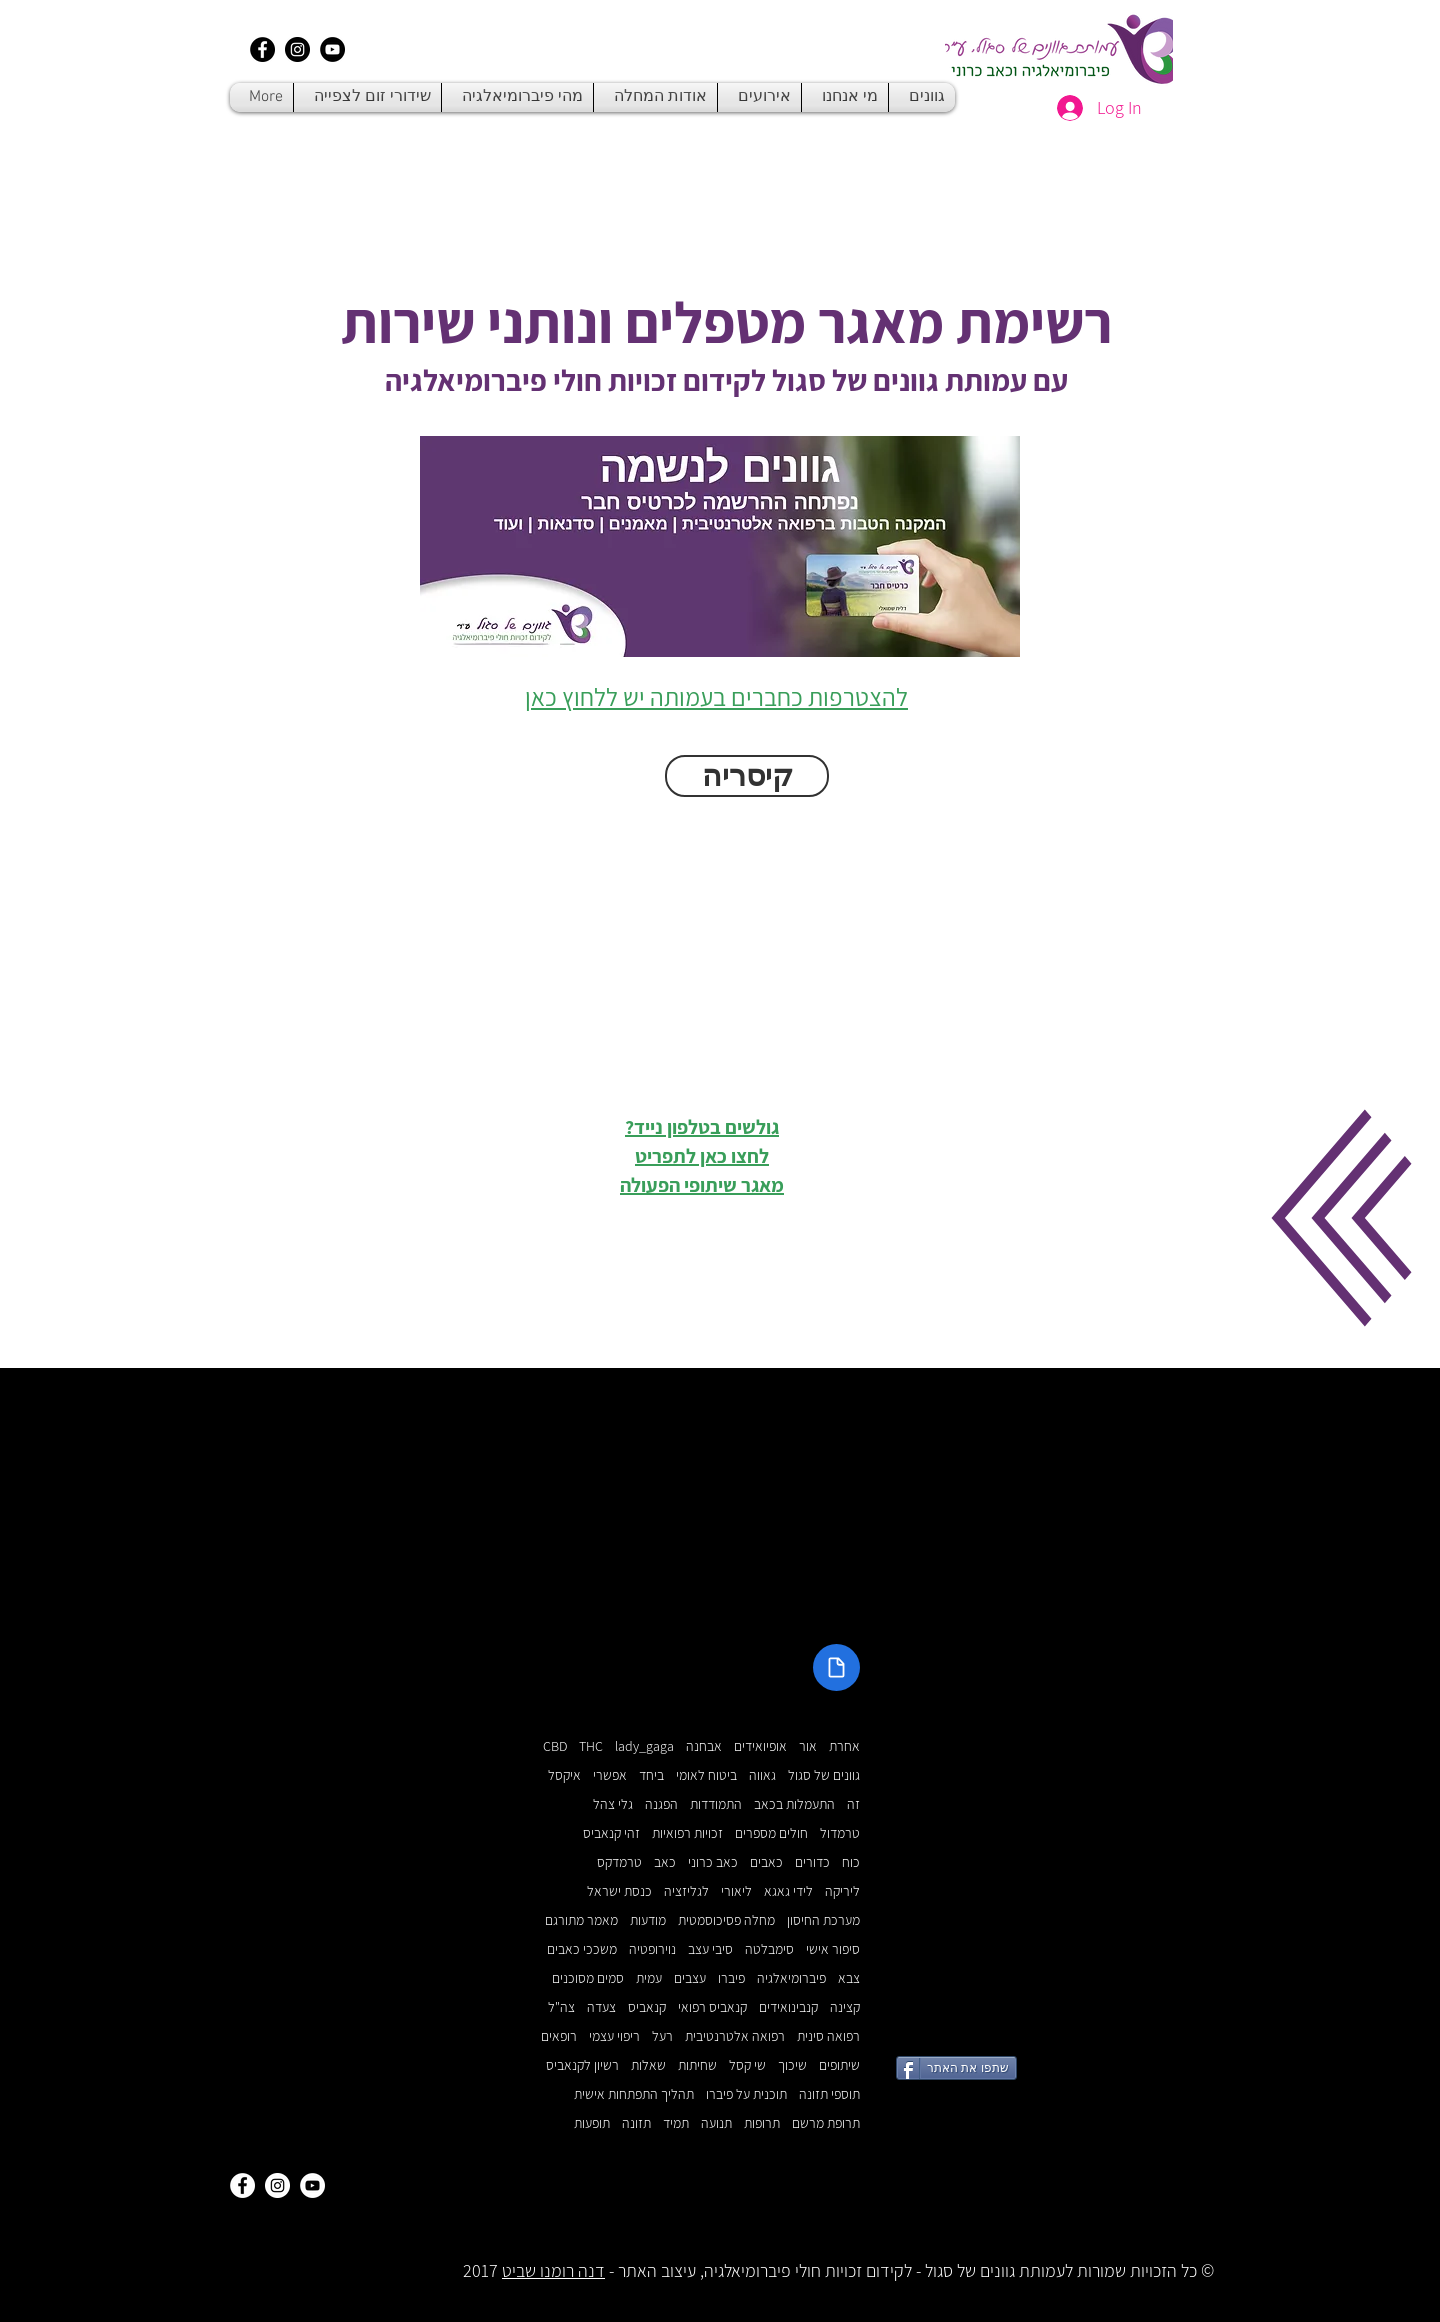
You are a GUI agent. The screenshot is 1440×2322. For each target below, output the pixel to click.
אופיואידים (760, 1746)
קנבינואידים (788, 2007)
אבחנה (704, 1746)
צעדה (601, 2007)
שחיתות (697, 2065)
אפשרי (610, 1775)
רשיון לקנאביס (582, 2065)
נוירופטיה (652, 1949)
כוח (851, 1862)
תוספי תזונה (829, 2094)
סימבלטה (769, 1949)
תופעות (592, 2123)
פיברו (731, 1978)
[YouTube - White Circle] (312, 2185)
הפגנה (661, 1804)
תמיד (676, 2123)
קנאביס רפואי (712, 2007)
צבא (849, 1978)
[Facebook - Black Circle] (262, 49)
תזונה (636, 2123)
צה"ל (561, 2007)
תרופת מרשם (826, 2123)
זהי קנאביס (611, 1833)
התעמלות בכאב (794, 1804)
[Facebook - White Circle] (242, 2185)
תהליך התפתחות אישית (634, 2094)
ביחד (651, 1775)
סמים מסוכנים (588, 1978)
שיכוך (792, 2065)
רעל (662, 2036)
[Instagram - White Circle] (277, 2185)
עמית (649, 1978)
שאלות (648, 2065)
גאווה (762, 1775)
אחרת (844, 1746)
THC (591, 1746)
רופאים (559, 2036)
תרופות (762, 2123)
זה (853, 1804)
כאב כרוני (713, 1862)
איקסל (564, 1775)
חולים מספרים (771, 1833)
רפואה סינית (828, 2036)
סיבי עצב (710, 1949)
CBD (555, 1746)
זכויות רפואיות (687, 1833)
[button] (1341, 1217)
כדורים (812, 1862)
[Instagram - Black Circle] (297, 49)
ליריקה (842, 1891)
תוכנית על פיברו (746, 2094)
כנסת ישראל (619, 1891)
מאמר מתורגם (581, 1920)
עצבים (690, 1978)
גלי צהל (613, 1804)
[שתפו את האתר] (956, 2068)
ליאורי (736, 1891)
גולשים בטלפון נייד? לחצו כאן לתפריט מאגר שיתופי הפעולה (702, 1156)
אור (808, 1746)
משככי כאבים (582, 1949)
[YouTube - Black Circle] (332, 49)
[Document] (836, 1667)
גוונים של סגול (824, 1775)
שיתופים (839, 2065)
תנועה (716, 2123)
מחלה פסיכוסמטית (726, 1920)
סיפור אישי (833, 1949)
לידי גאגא (788, 1891)
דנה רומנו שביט (553, 2270)
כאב (665, 1862)
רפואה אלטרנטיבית (735, 2036)
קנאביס (647, 2007)
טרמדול (840, 1833)
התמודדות (716, 1804)
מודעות (648, 1920)
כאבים (766, 1862)
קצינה (845, 2007)
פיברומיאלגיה (791, 1978)
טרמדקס (619, 1862)
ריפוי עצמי (614, 2036)
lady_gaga (644, 1746)
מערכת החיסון (823, 1920)
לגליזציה (686, 1891)
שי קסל (747, 2065)
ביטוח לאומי (706, 1775)
